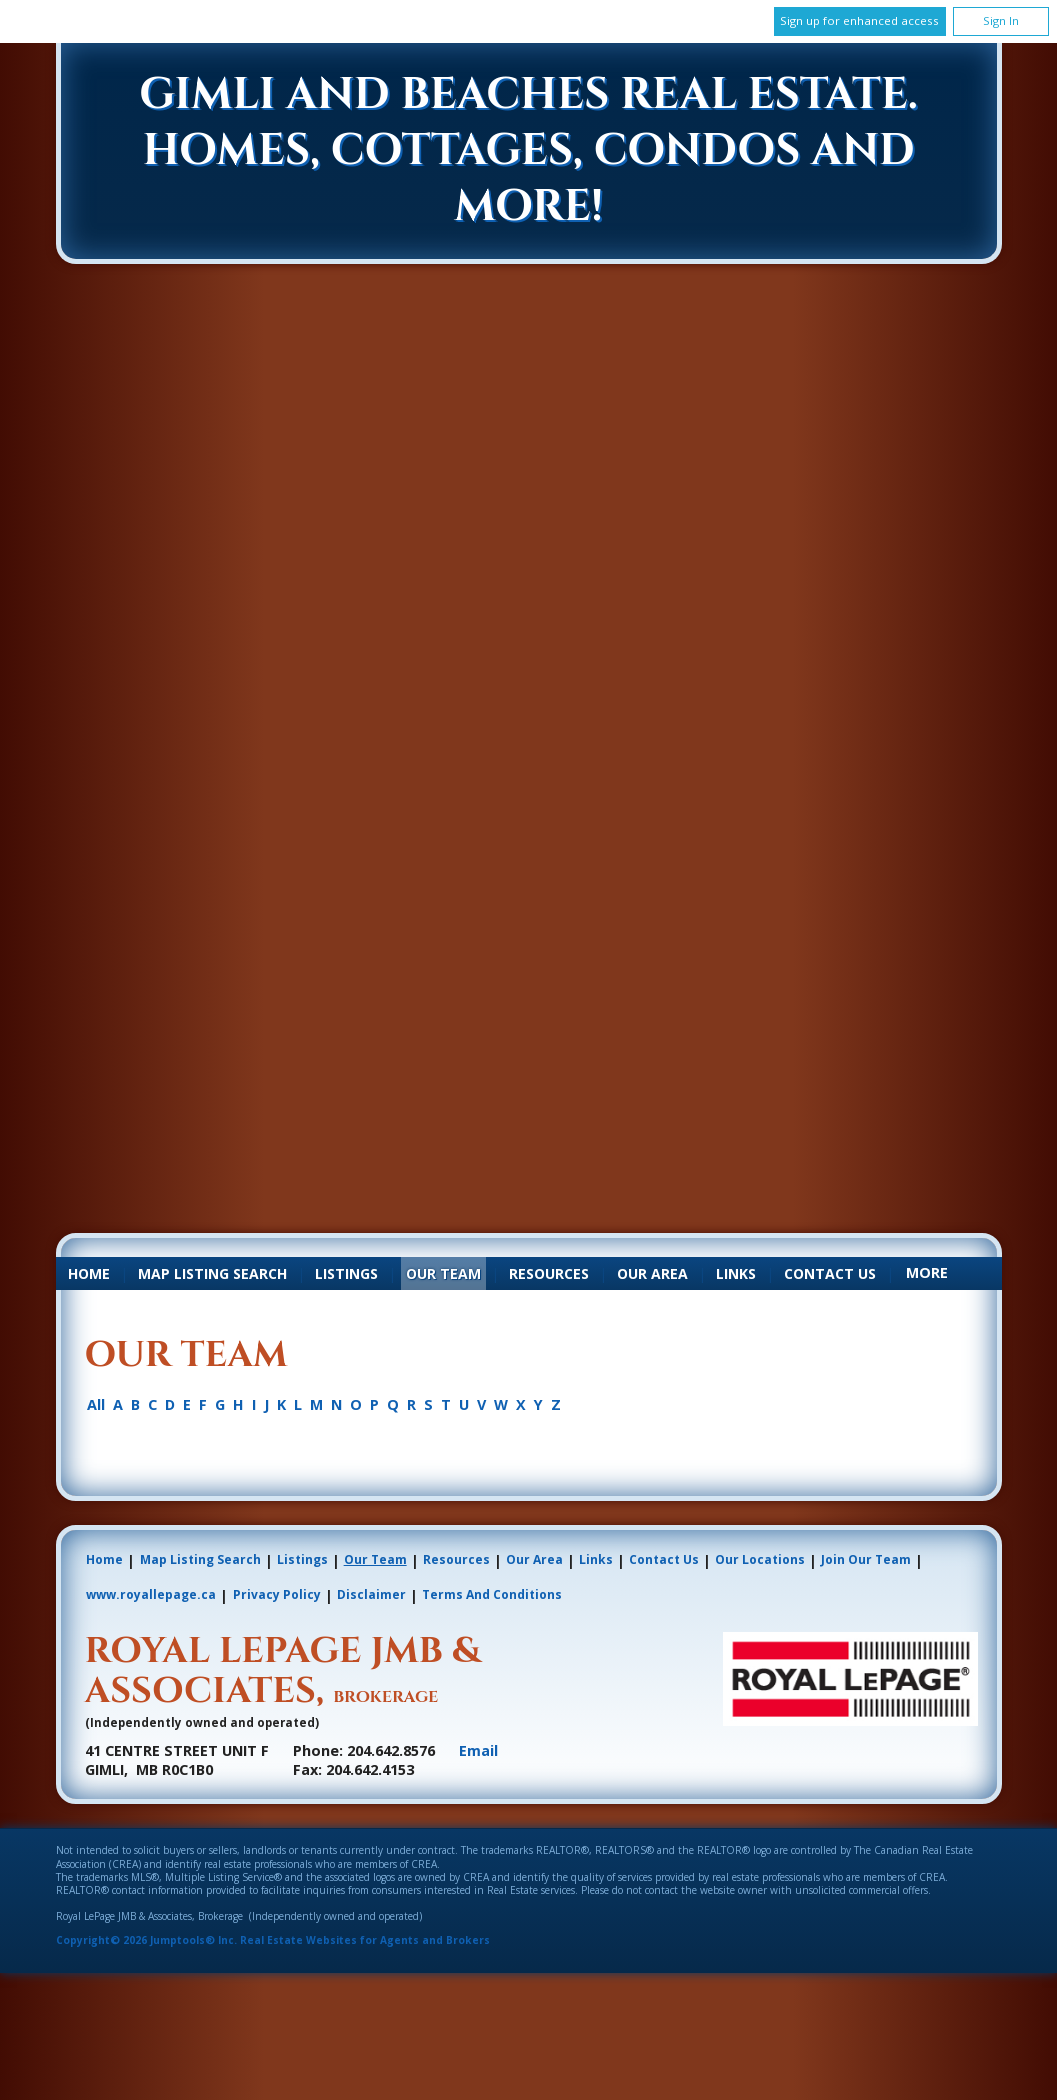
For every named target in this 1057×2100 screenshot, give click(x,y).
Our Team (443, 1273)
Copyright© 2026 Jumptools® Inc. (146, 1940)
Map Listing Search (212, 1273)
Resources (549, 1273)
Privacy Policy (277, 1594)
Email (478, 1750)
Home (89, 1273)
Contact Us (830, 1273)
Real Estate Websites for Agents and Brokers (365, 1940)
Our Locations (760, 1559)
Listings (346, 1273)
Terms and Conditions (492, 1594)
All (96, 1405)
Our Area (652, 1273)
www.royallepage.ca (151, 1594)
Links (736, 1273)
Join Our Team (866, 1559)
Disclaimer (371, 1594)
